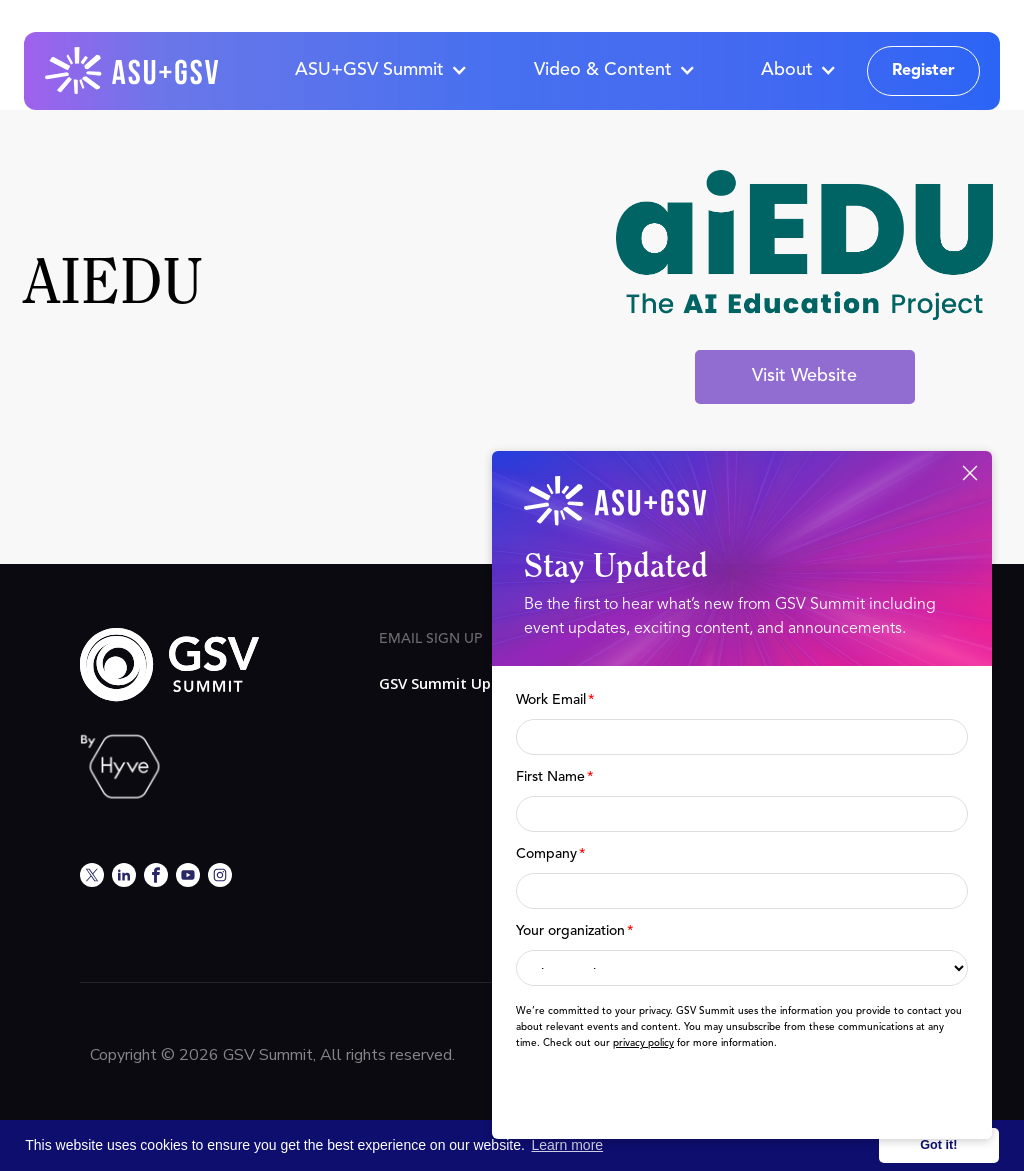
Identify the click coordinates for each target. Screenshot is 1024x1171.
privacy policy (643, 1043)
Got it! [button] (938, 1145)
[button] (380, 71)
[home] (133, 71)
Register (923, 71)
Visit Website (804, 376)
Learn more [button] (568, 1145)
